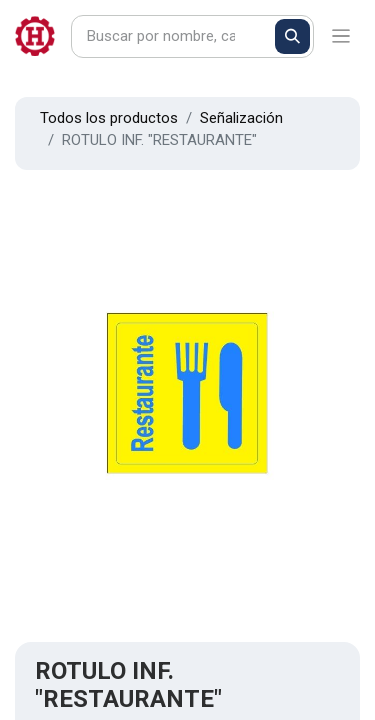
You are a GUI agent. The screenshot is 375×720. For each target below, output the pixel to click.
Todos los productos (109, 118)
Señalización (241, 118)
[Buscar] (292, 36)
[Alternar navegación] (341, 36)
